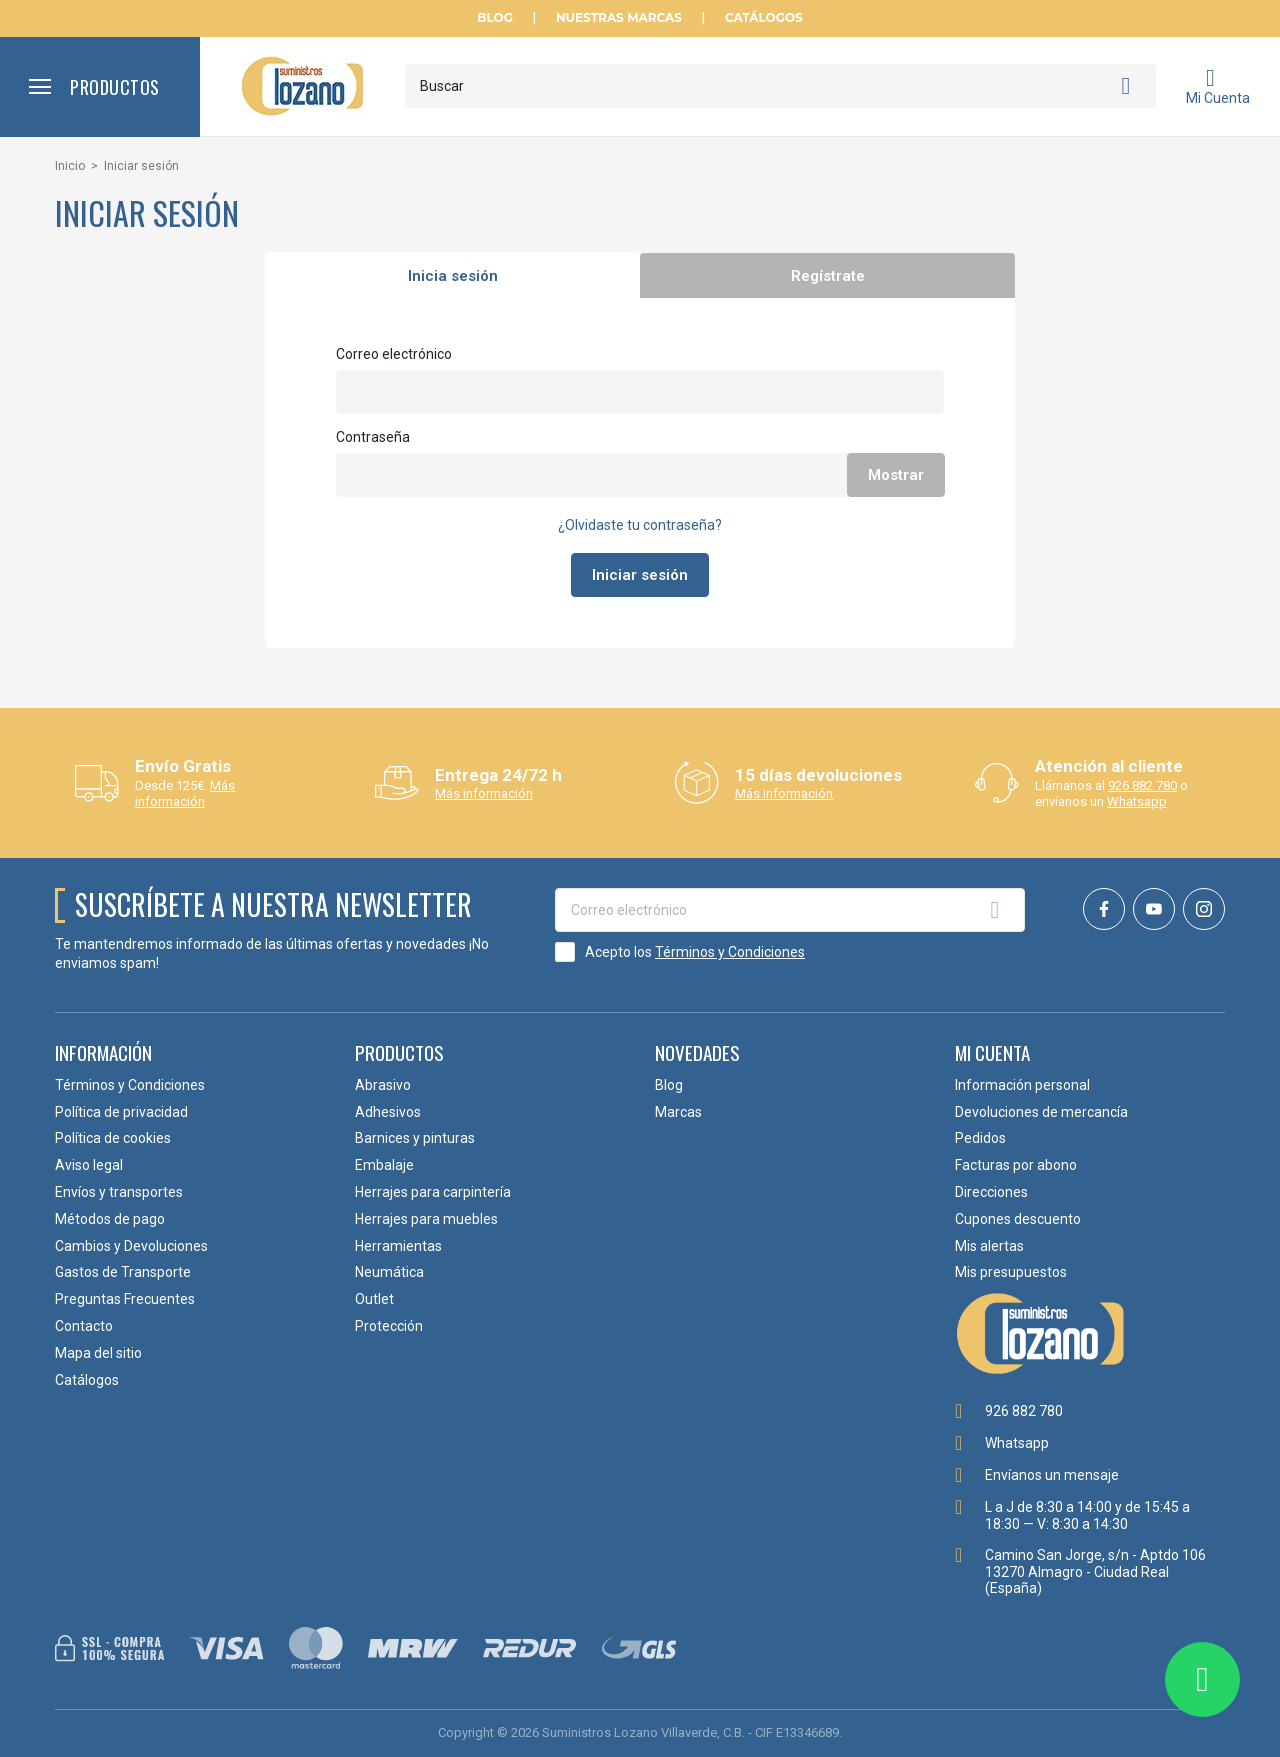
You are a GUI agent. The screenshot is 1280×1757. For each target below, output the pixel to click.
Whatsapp (1137, 801)
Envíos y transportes (119, 1192)
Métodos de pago (110, 1219)
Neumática (389, 1272)
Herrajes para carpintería (433, 1192)
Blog (495, 18)
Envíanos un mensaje (1052, 1475)
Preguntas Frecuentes (125, 1299)
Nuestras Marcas (619, 18)
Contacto (84, 1326)
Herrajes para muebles (426, 1219)
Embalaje (384, 1165)
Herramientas (398, 1246)
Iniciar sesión (640, 575)
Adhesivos (388, 1112)
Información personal (1022, 1085)
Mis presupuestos (1011, 1272)
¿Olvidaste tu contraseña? (640, 525)
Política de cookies (113, 1138)
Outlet (374, 1299)
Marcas (678, 1112)
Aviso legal (89, 1165)
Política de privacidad (121, 1112)
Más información (185, 794)
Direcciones (991, 1192)
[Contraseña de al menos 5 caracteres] (640, 475)
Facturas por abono (1016, 1165)
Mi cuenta (992, 1052)
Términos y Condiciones (730, 952)
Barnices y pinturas (415, 1138)
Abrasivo (383, 1085)
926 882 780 (1142, 785)
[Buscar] (780, 86)
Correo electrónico (394, 354)
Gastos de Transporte (123, 1272)
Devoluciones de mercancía (1041, 1112)
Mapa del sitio (98, 1353)
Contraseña (373, 437)
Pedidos (980, 1138)
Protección (389, 1326)
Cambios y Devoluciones (131, 1246)
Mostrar (896, 475)
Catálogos (764, 18)
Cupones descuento (1018, 1219)
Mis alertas (989, 1246)
